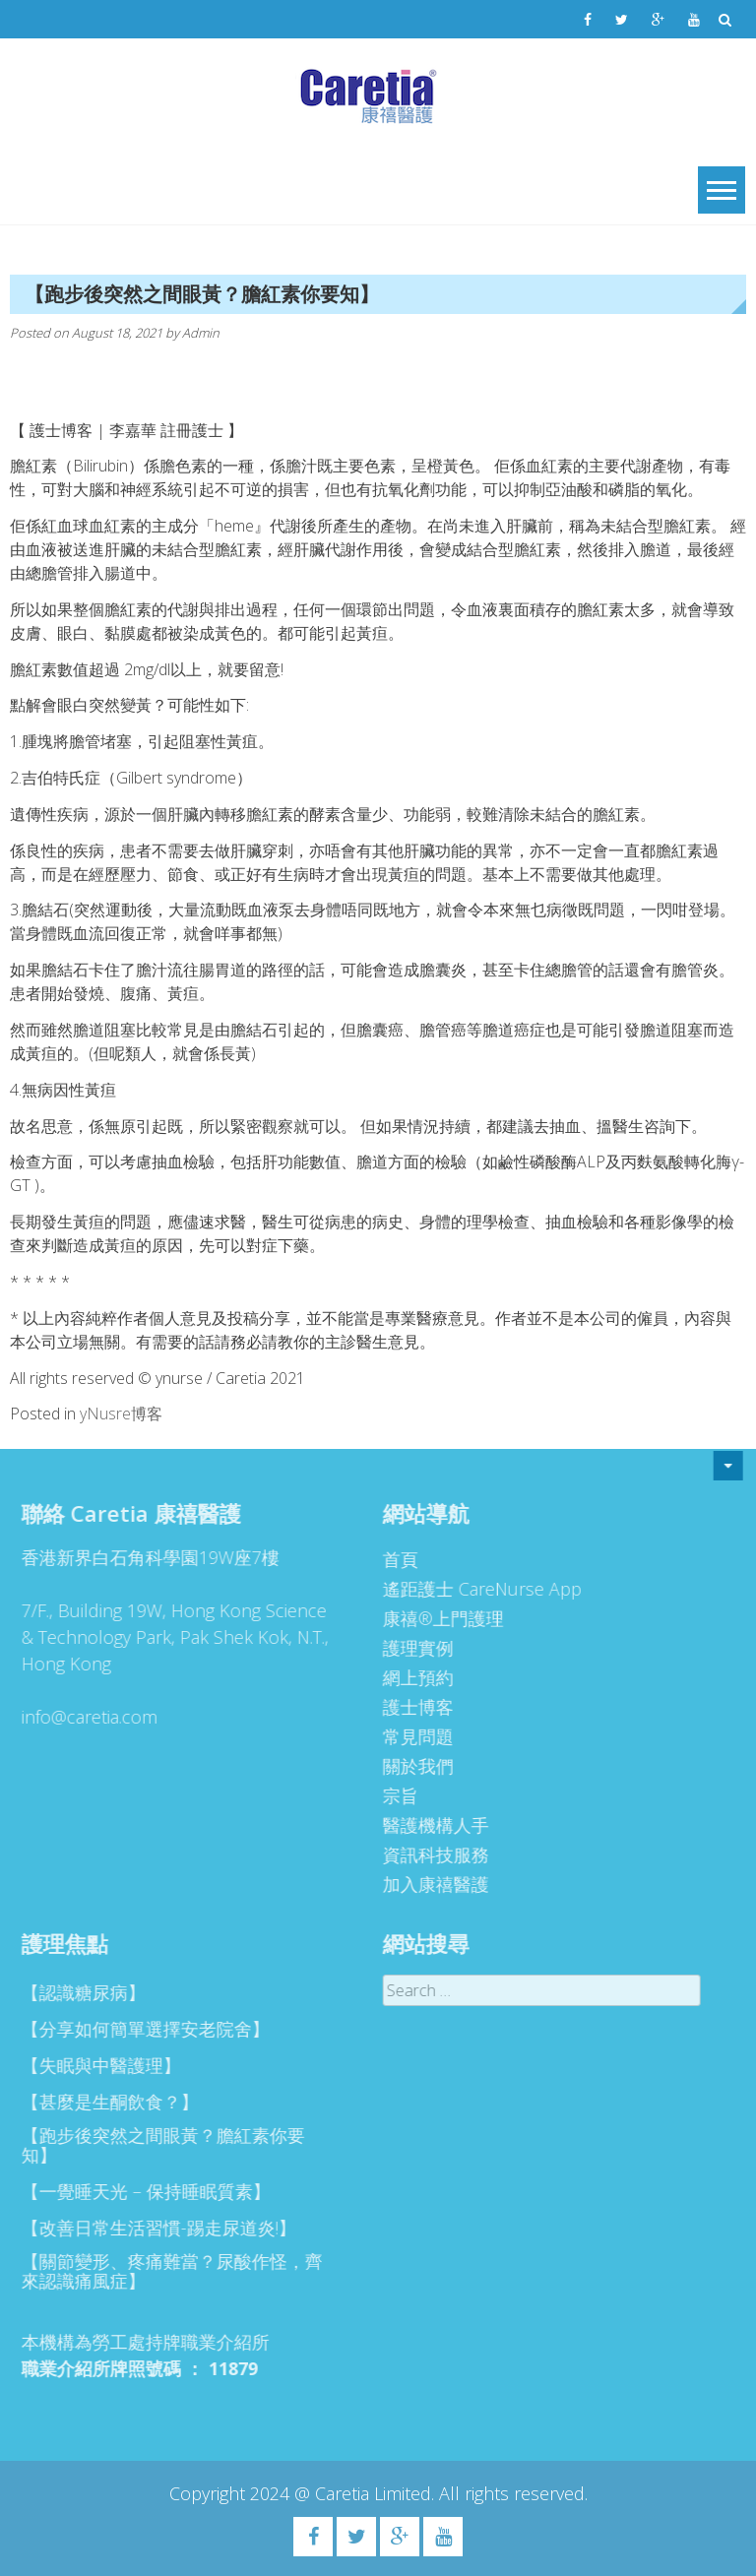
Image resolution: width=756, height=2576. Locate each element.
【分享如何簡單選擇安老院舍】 (139, 2029)
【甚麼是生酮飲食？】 (103, 2101)
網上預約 (411, 1677)
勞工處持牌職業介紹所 (174, 2342)
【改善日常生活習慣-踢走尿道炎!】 (152, 2227)
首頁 (393, 1559)
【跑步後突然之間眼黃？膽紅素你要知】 (156, 2145)
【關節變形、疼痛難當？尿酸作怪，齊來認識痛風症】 (165, 2271)
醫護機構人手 (429, 1825)
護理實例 (411, 1648)
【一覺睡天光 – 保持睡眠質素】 (139, 2191)
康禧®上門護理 (436, 1618)
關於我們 (411, 1766)
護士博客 (411, 1707)
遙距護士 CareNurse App (475, 1589)
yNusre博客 (121, 1413)
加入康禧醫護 (429, 1884)
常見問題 (411, 1736)
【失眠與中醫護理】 (94, 2065)
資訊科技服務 (429, 1854)
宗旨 (393, 1795)
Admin (201, 333)
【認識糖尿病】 (77, 1992)
